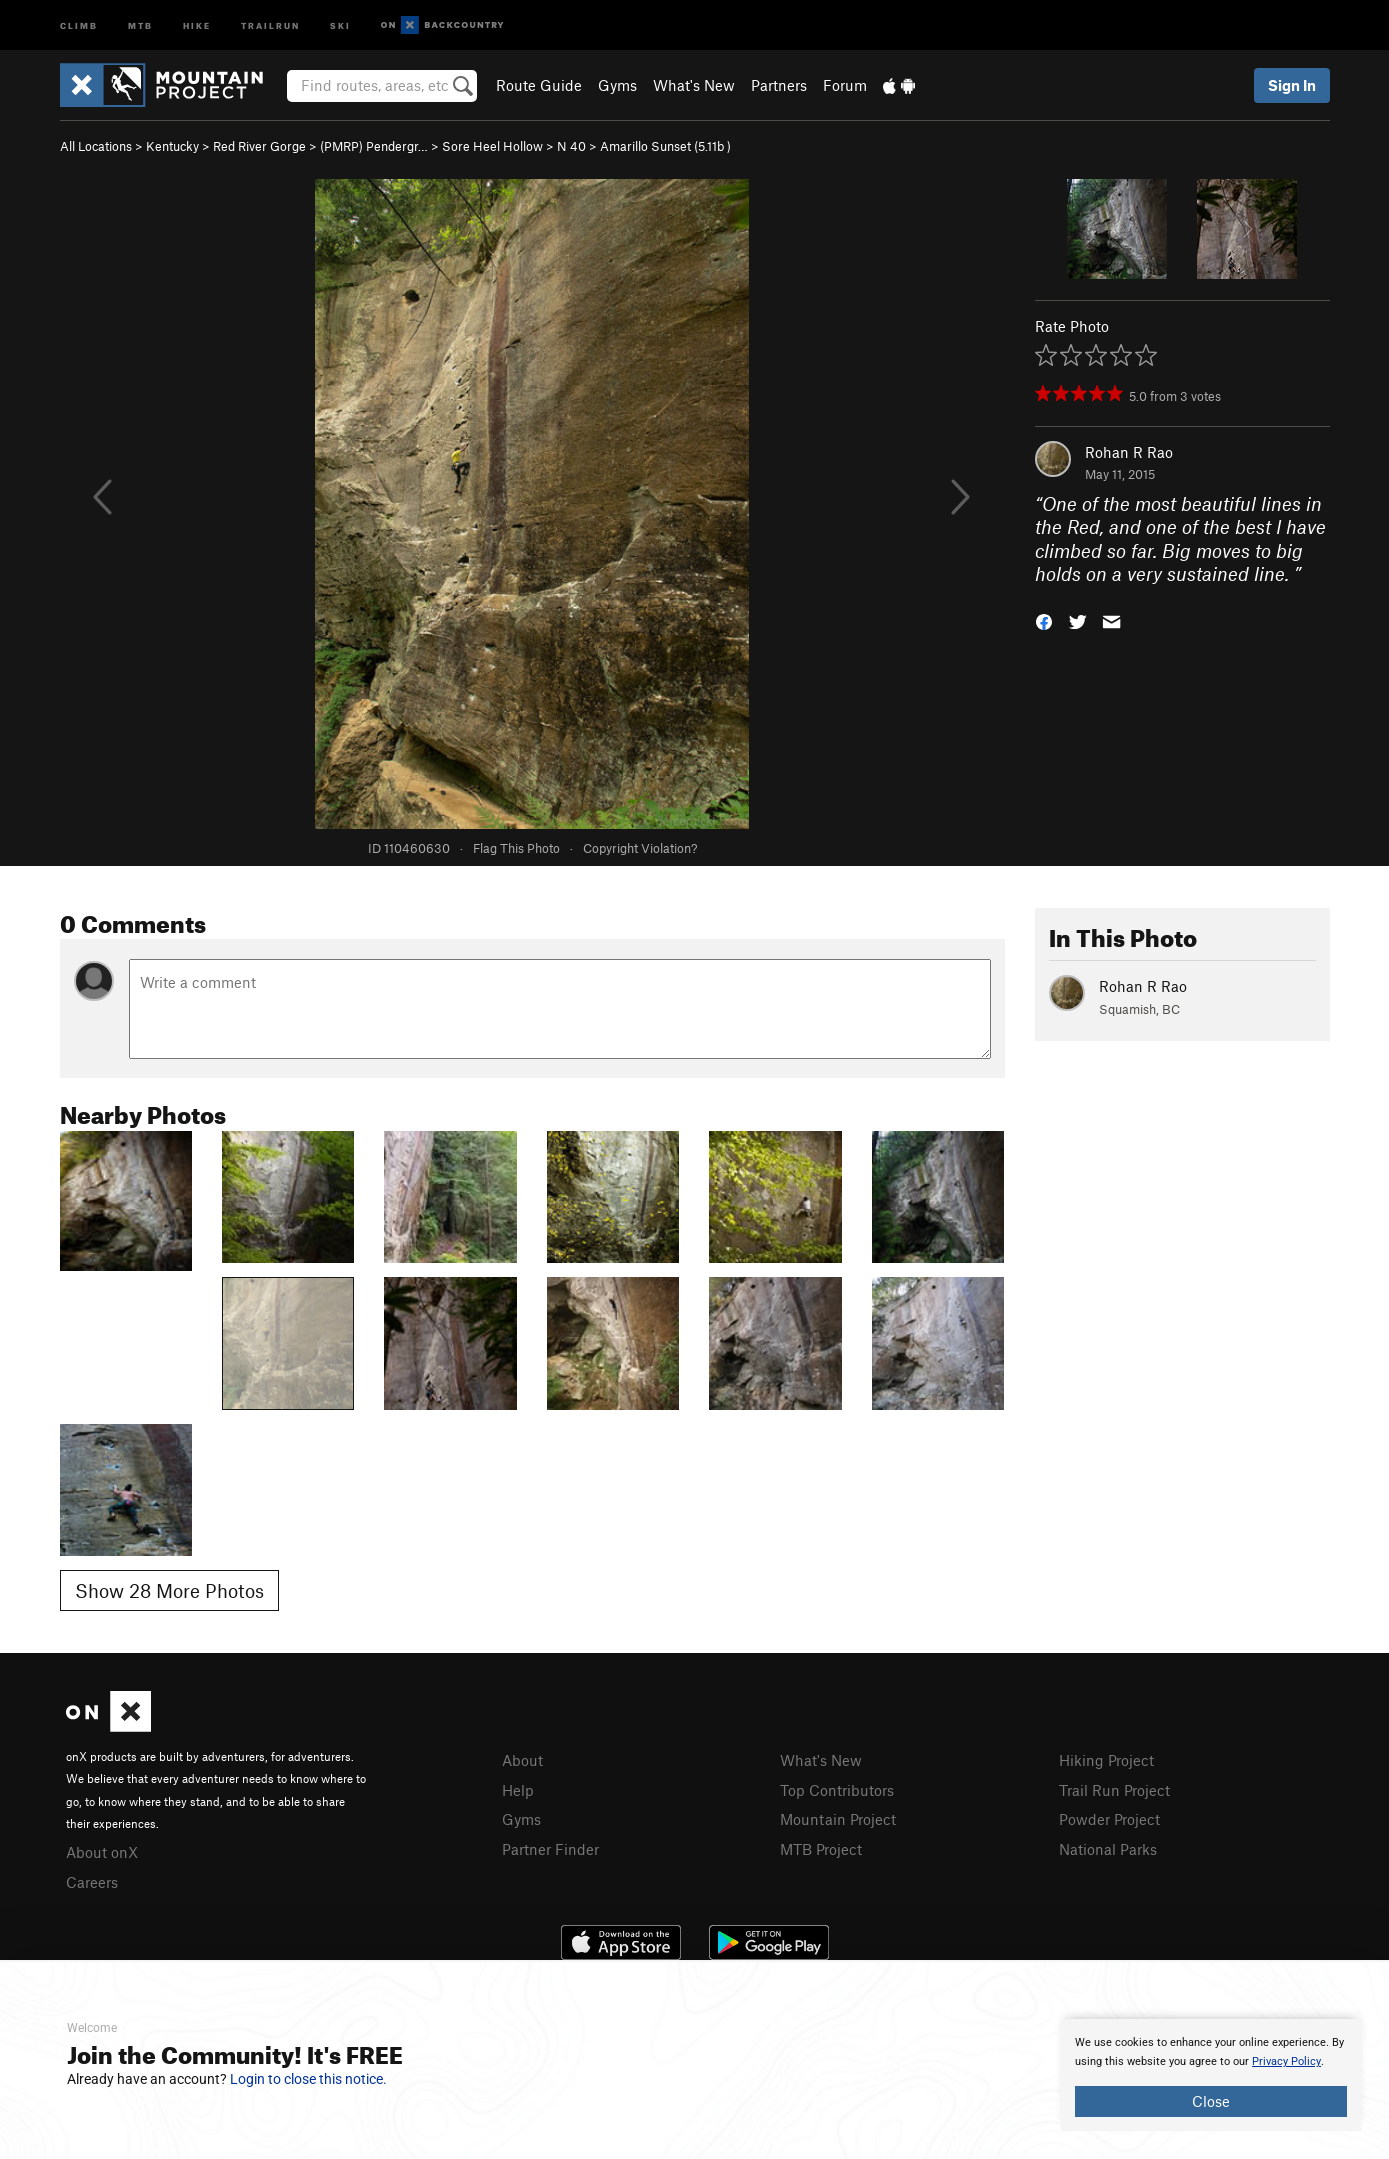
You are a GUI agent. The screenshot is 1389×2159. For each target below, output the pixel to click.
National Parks (1108, 1849)
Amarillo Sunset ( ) (665, 146)
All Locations (96, 146)
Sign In (1292, 85)
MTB (140, 24)
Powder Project (1109, 1819)
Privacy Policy (1286, 2061)
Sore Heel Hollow (492, 146)
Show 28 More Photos (169, 1590)
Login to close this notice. (308, 2079)
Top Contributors (837, 1790)
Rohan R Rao (1129, 452)
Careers (92, 1882)
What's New (694, 85)
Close (1211, 2101)
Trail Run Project (1114, 1790)
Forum (845, 85)
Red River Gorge (259, 146)
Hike (197, 24)
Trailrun (270, 24)
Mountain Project (838, 1819)
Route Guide (539, 85)
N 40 (571, 146)
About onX (102, 1852)
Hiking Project (1106, 1760)
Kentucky (172, 146)
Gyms (617, 85)
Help (518, 1790)
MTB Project (821, 1849)
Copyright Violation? (640, 848)
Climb (79, 24)
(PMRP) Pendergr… (374, 146)
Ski (340, 24)
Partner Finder (550, 1849)
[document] (1211, 2075)
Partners (779, 85)
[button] (1044, 620)
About (522, 1760)
